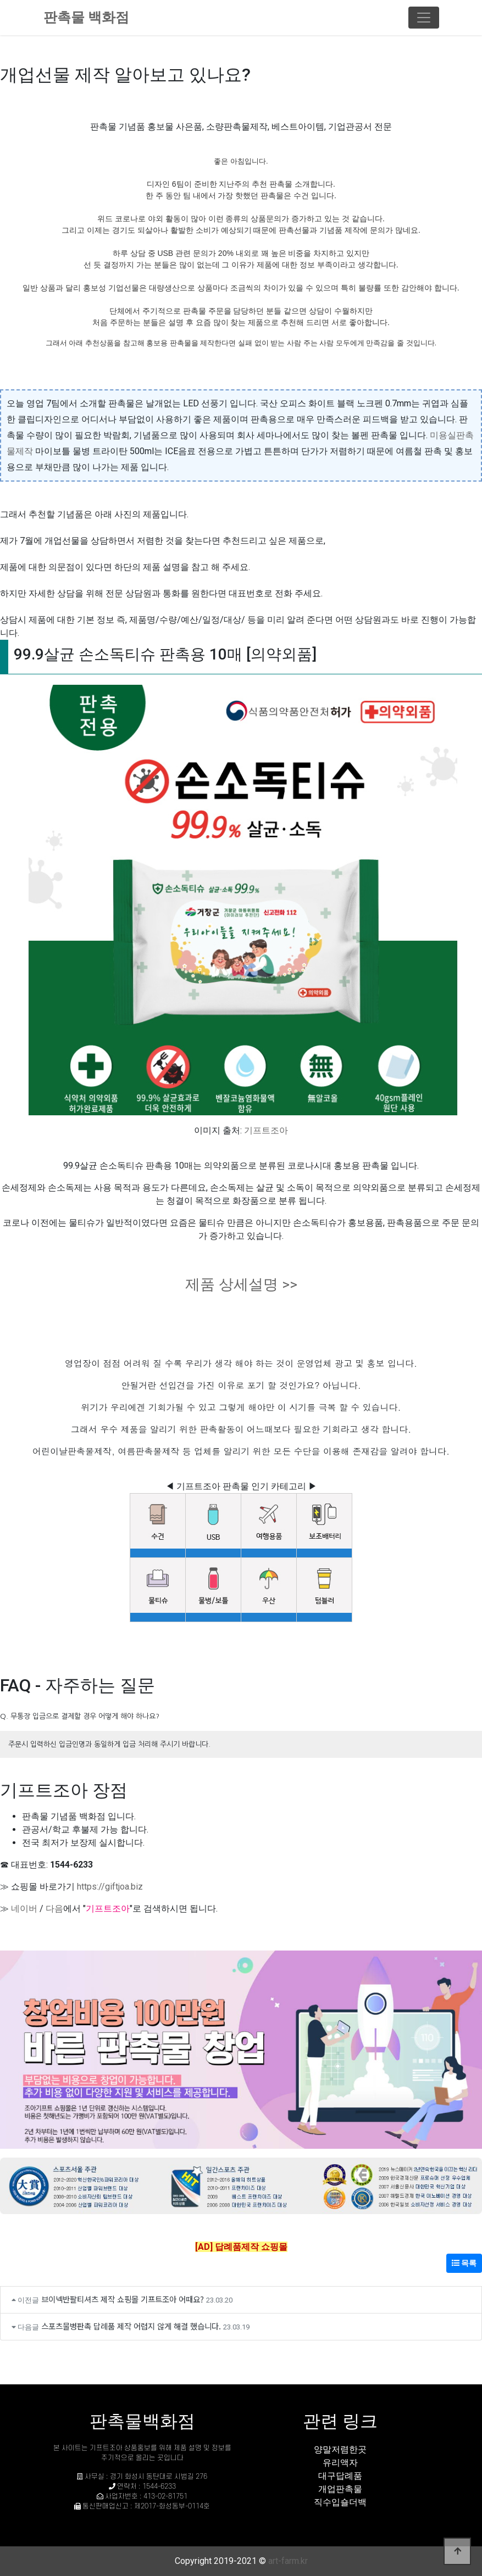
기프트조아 (266, 1130)
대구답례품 (340, 2476)
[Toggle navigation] (423, 18)
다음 (54, 1908)
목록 (464, 2263)
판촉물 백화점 (86, 17)
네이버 (24, 1908)
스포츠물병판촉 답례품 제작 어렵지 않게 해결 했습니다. (131, 2326)
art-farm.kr (288, 2561)
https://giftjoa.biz (110, 1886)
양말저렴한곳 (340, 2449)
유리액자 (340, 2462)
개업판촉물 (340, 2489)
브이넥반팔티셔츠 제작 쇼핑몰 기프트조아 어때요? (122, 2299)
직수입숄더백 (340, 2502)
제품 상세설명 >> (241, 1284)
